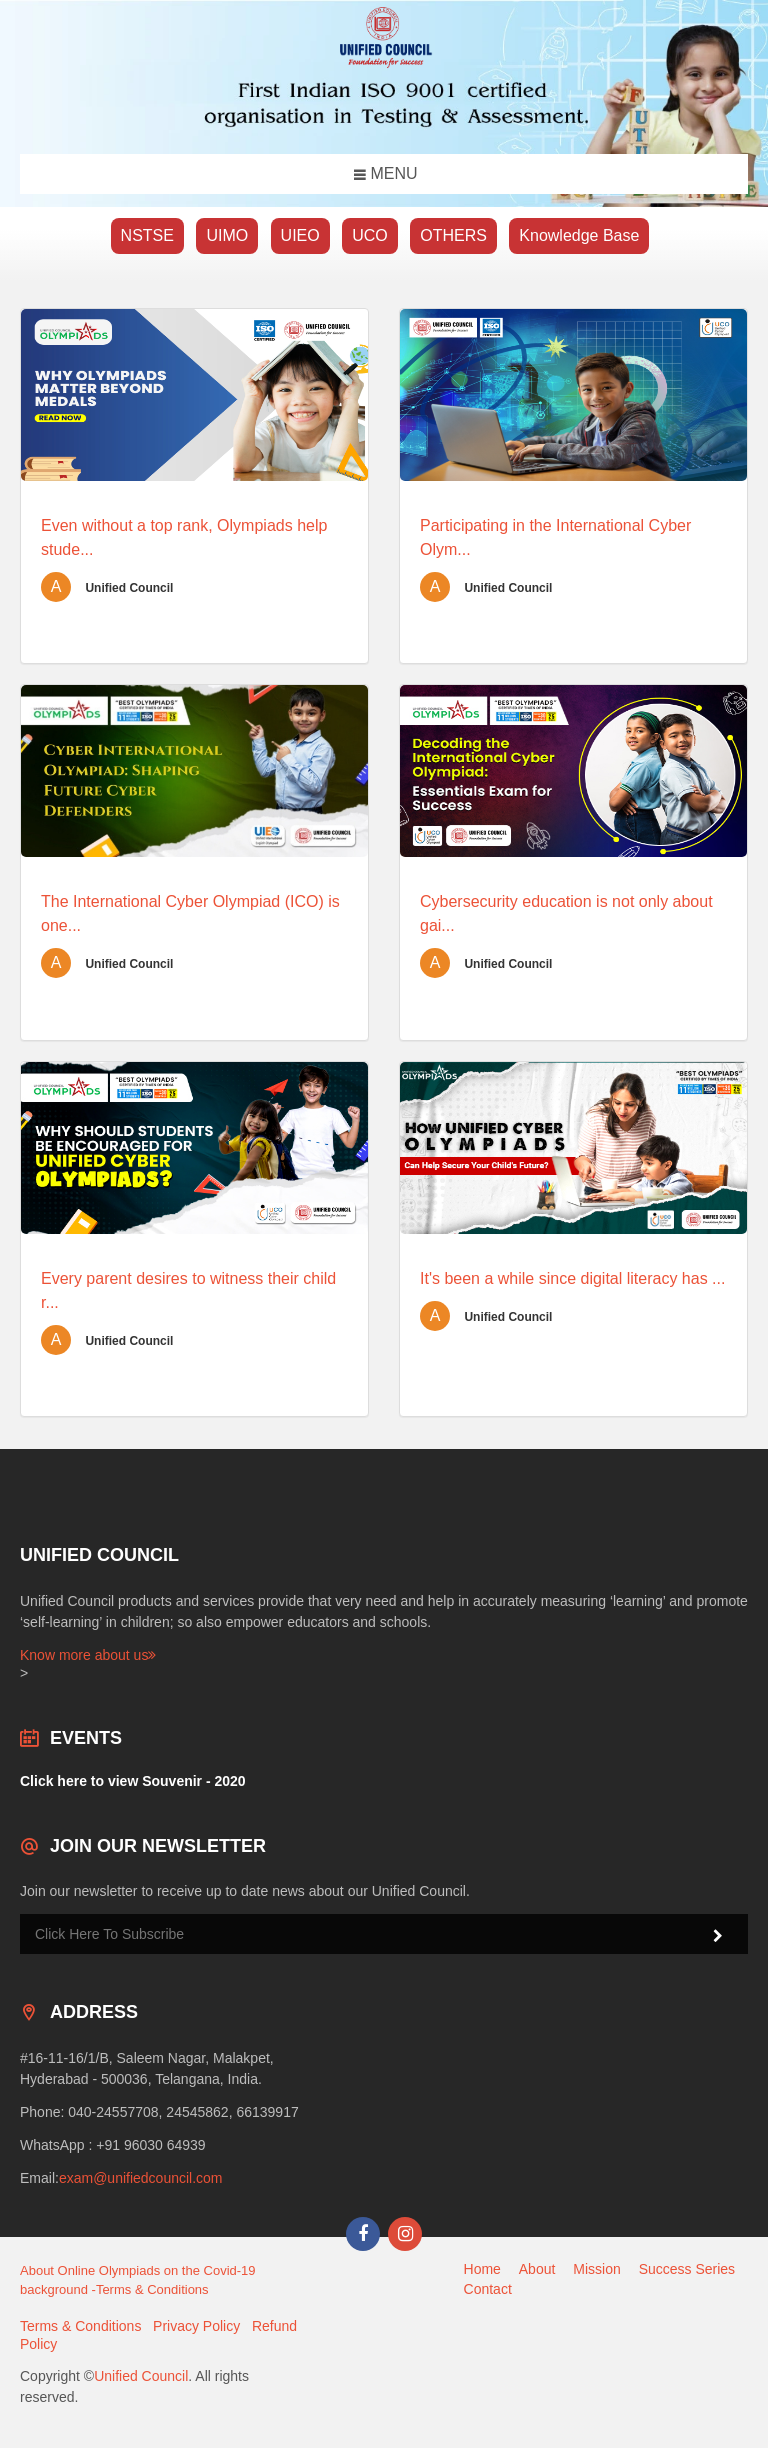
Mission (596, 2269)
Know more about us (88, 1655)
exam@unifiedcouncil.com (141, 2178)
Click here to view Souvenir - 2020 (133, 1781)
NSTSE (147, 235)
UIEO (300, 235)
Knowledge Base (579, 235)
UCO (370, 235)
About (537, 2269)
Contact (488, 2289)
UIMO (227, 235)
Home (482, 2269)
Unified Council (141, 2376)
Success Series (687, 2269)
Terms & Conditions (80, 2326)
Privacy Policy (196, 2326)
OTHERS (453, 235)
